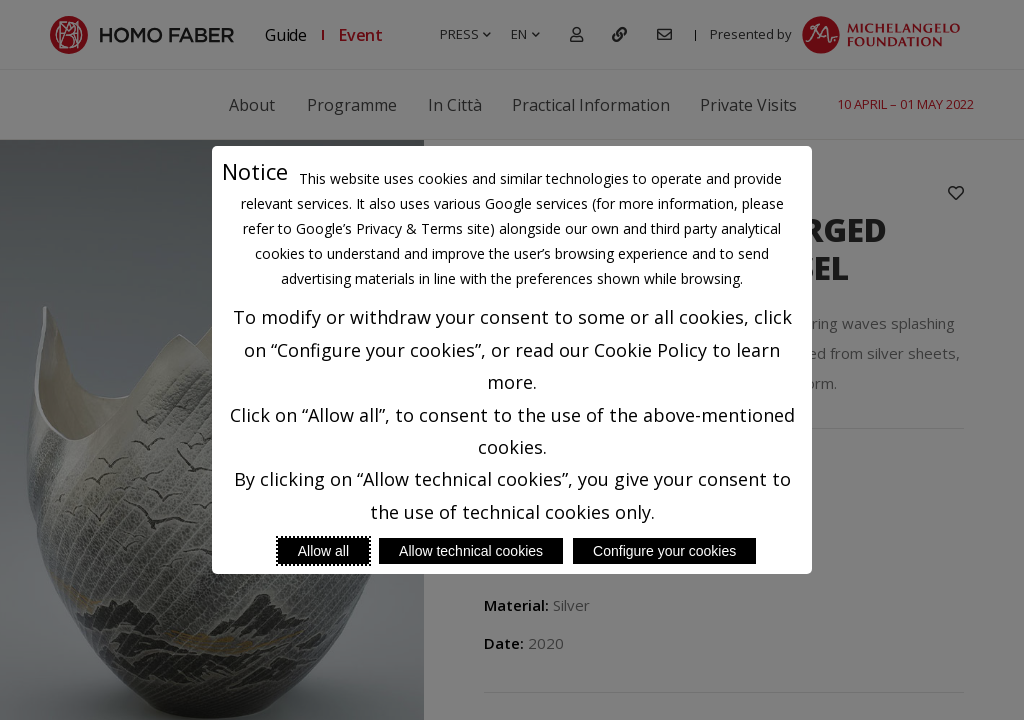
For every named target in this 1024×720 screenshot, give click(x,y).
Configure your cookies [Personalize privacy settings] (664, 551)
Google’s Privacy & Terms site (393, 228)
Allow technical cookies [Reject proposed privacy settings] (471, 551)
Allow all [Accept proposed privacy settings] (323, 551)
